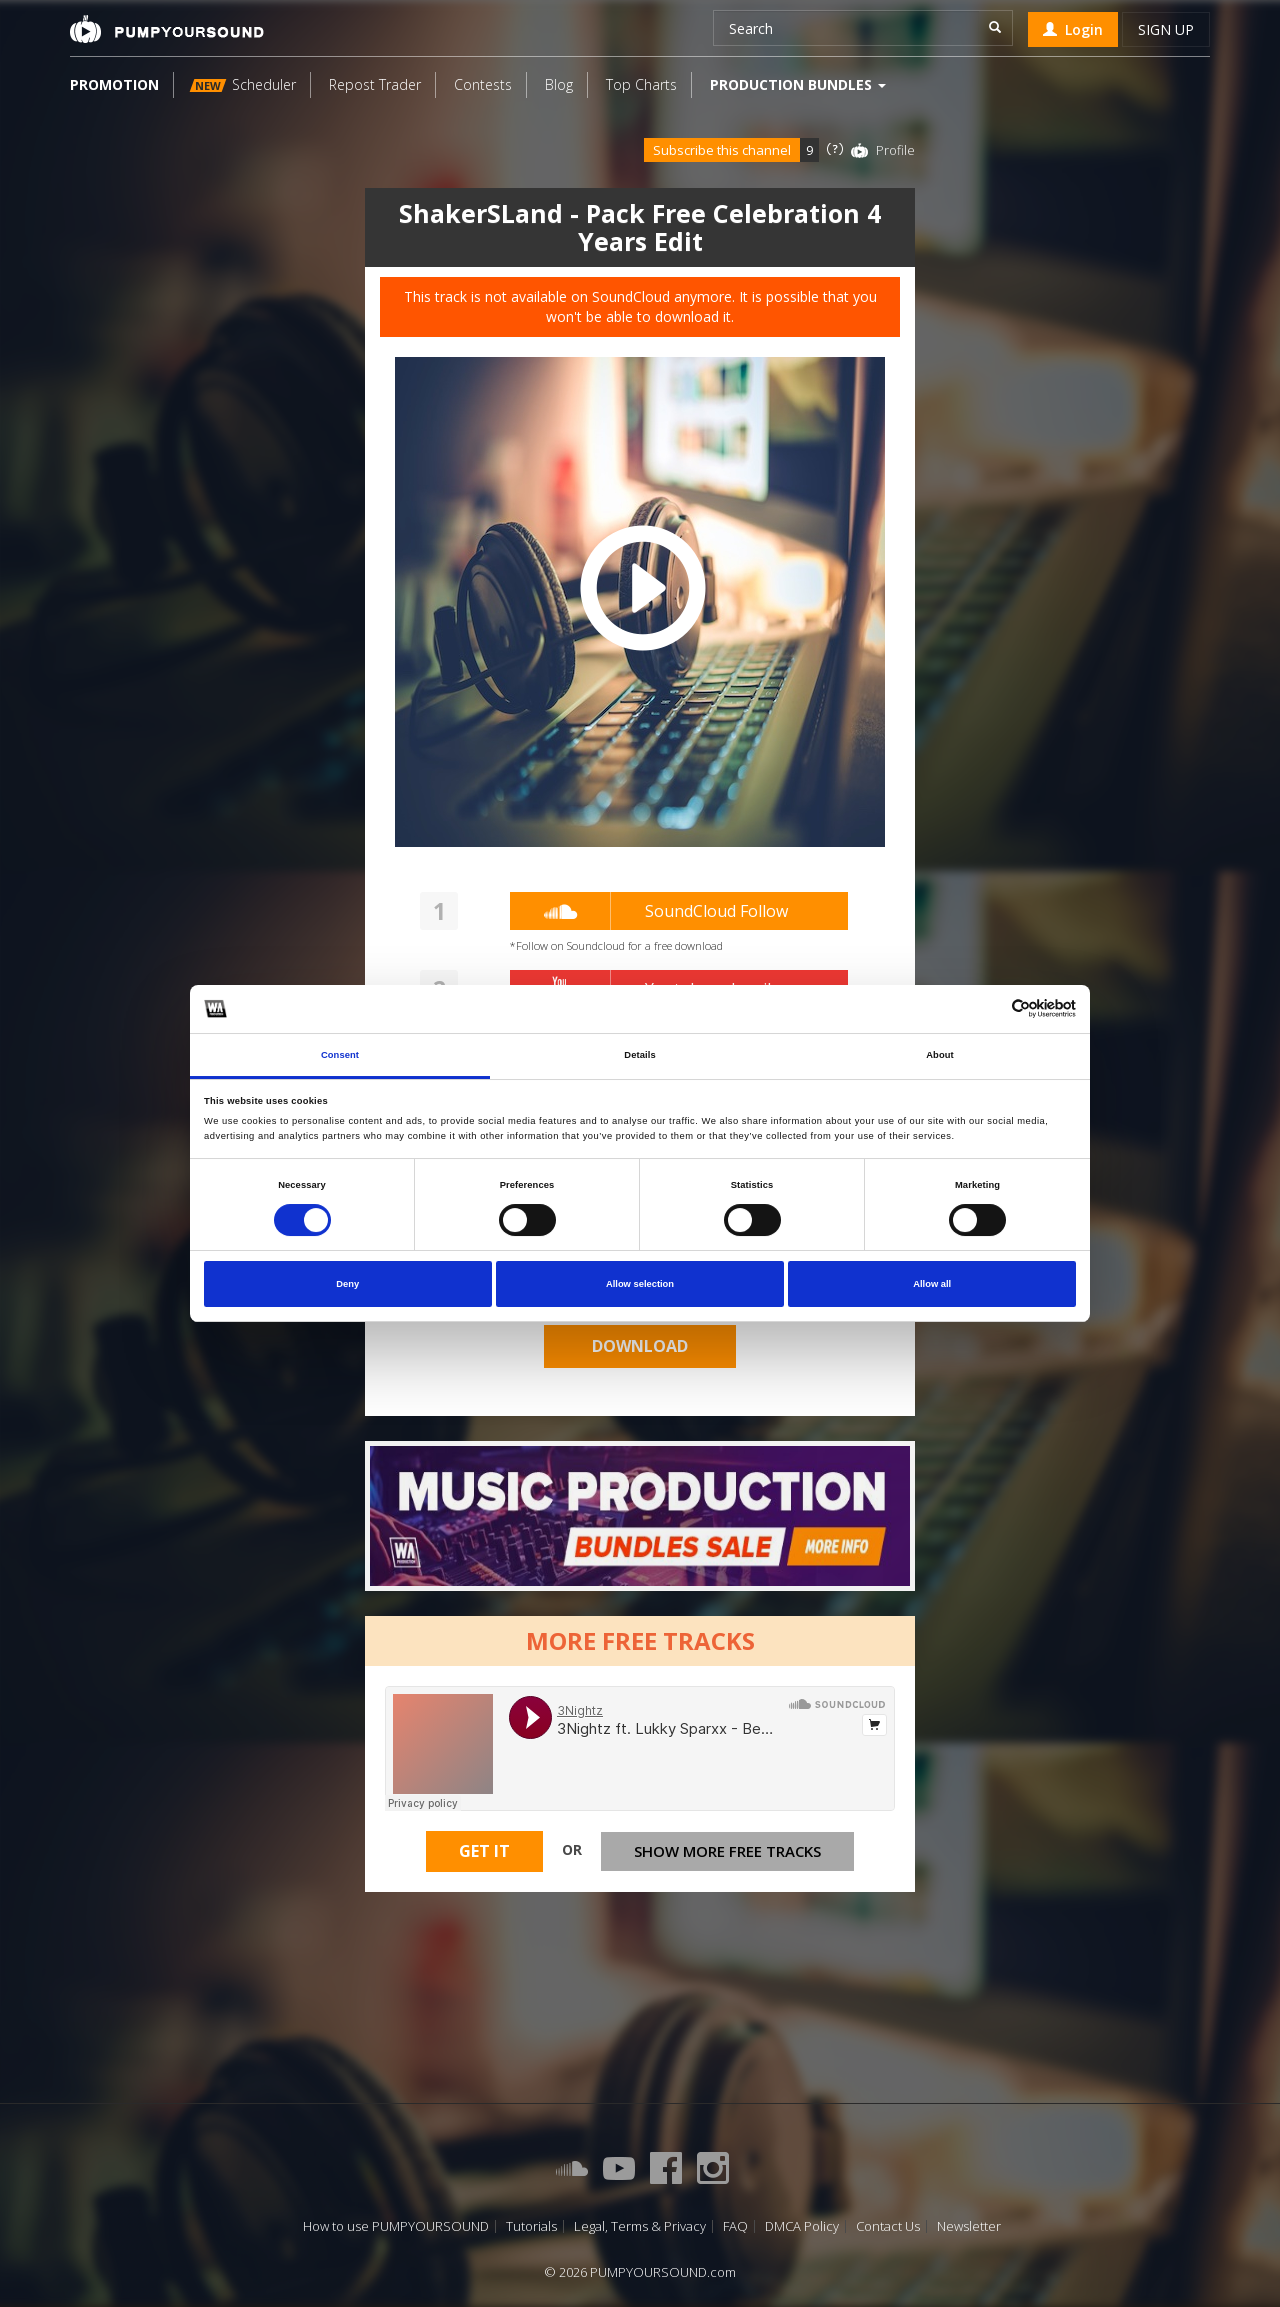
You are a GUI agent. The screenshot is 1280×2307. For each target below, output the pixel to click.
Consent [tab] (340, 1055)
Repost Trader (375, 84)
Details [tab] (639, 1055)
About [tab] (940, 1055)
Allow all (932, 1284)
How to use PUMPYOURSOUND (396, 2226)
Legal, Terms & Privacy (640, 2226)
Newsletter (969, 2226)
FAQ (735, 2226)
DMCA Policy (802, 2226)
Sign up (1166, 29)
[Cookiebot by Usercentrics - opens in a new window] (988, 1008)
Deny (347, 1284)
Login (1073, 29)
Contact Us (888, 2226)
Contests (483, 84)
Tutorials (531, 2226)
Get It (484, 1851)
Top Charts (641, 84)
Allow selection (640, 1284)
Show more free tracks (727, 1851)
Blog (559, 84)
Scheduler (243, 84)
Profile (895, 150)
